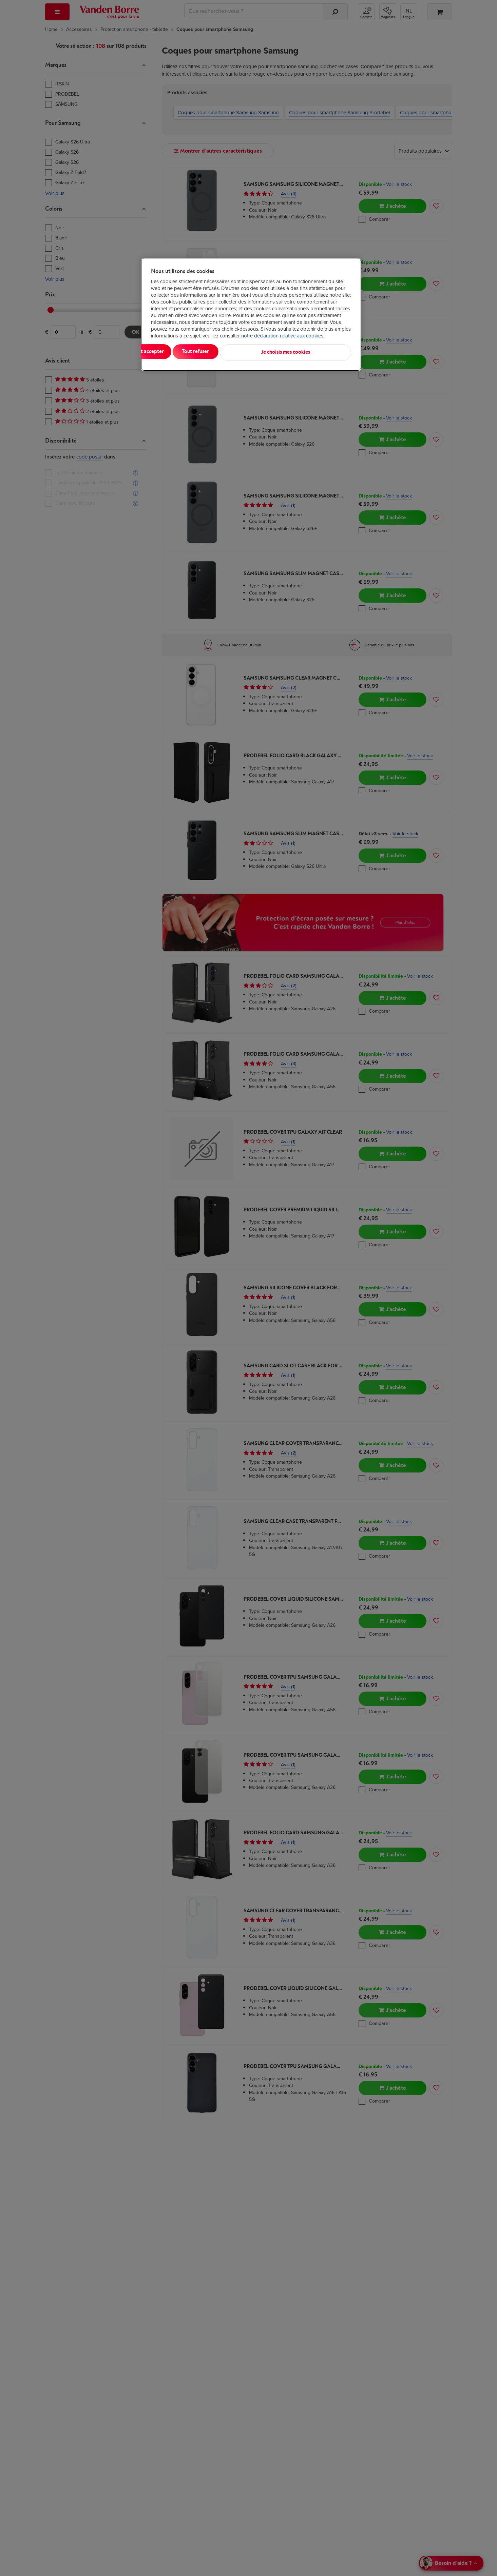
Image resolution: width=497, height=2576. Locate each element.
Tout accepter (178, 351)
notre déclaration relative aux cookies (282, 335)
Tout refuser (238, 351)
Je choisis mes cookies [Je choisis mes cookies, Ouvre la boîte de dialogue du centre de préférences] (317, 351)
